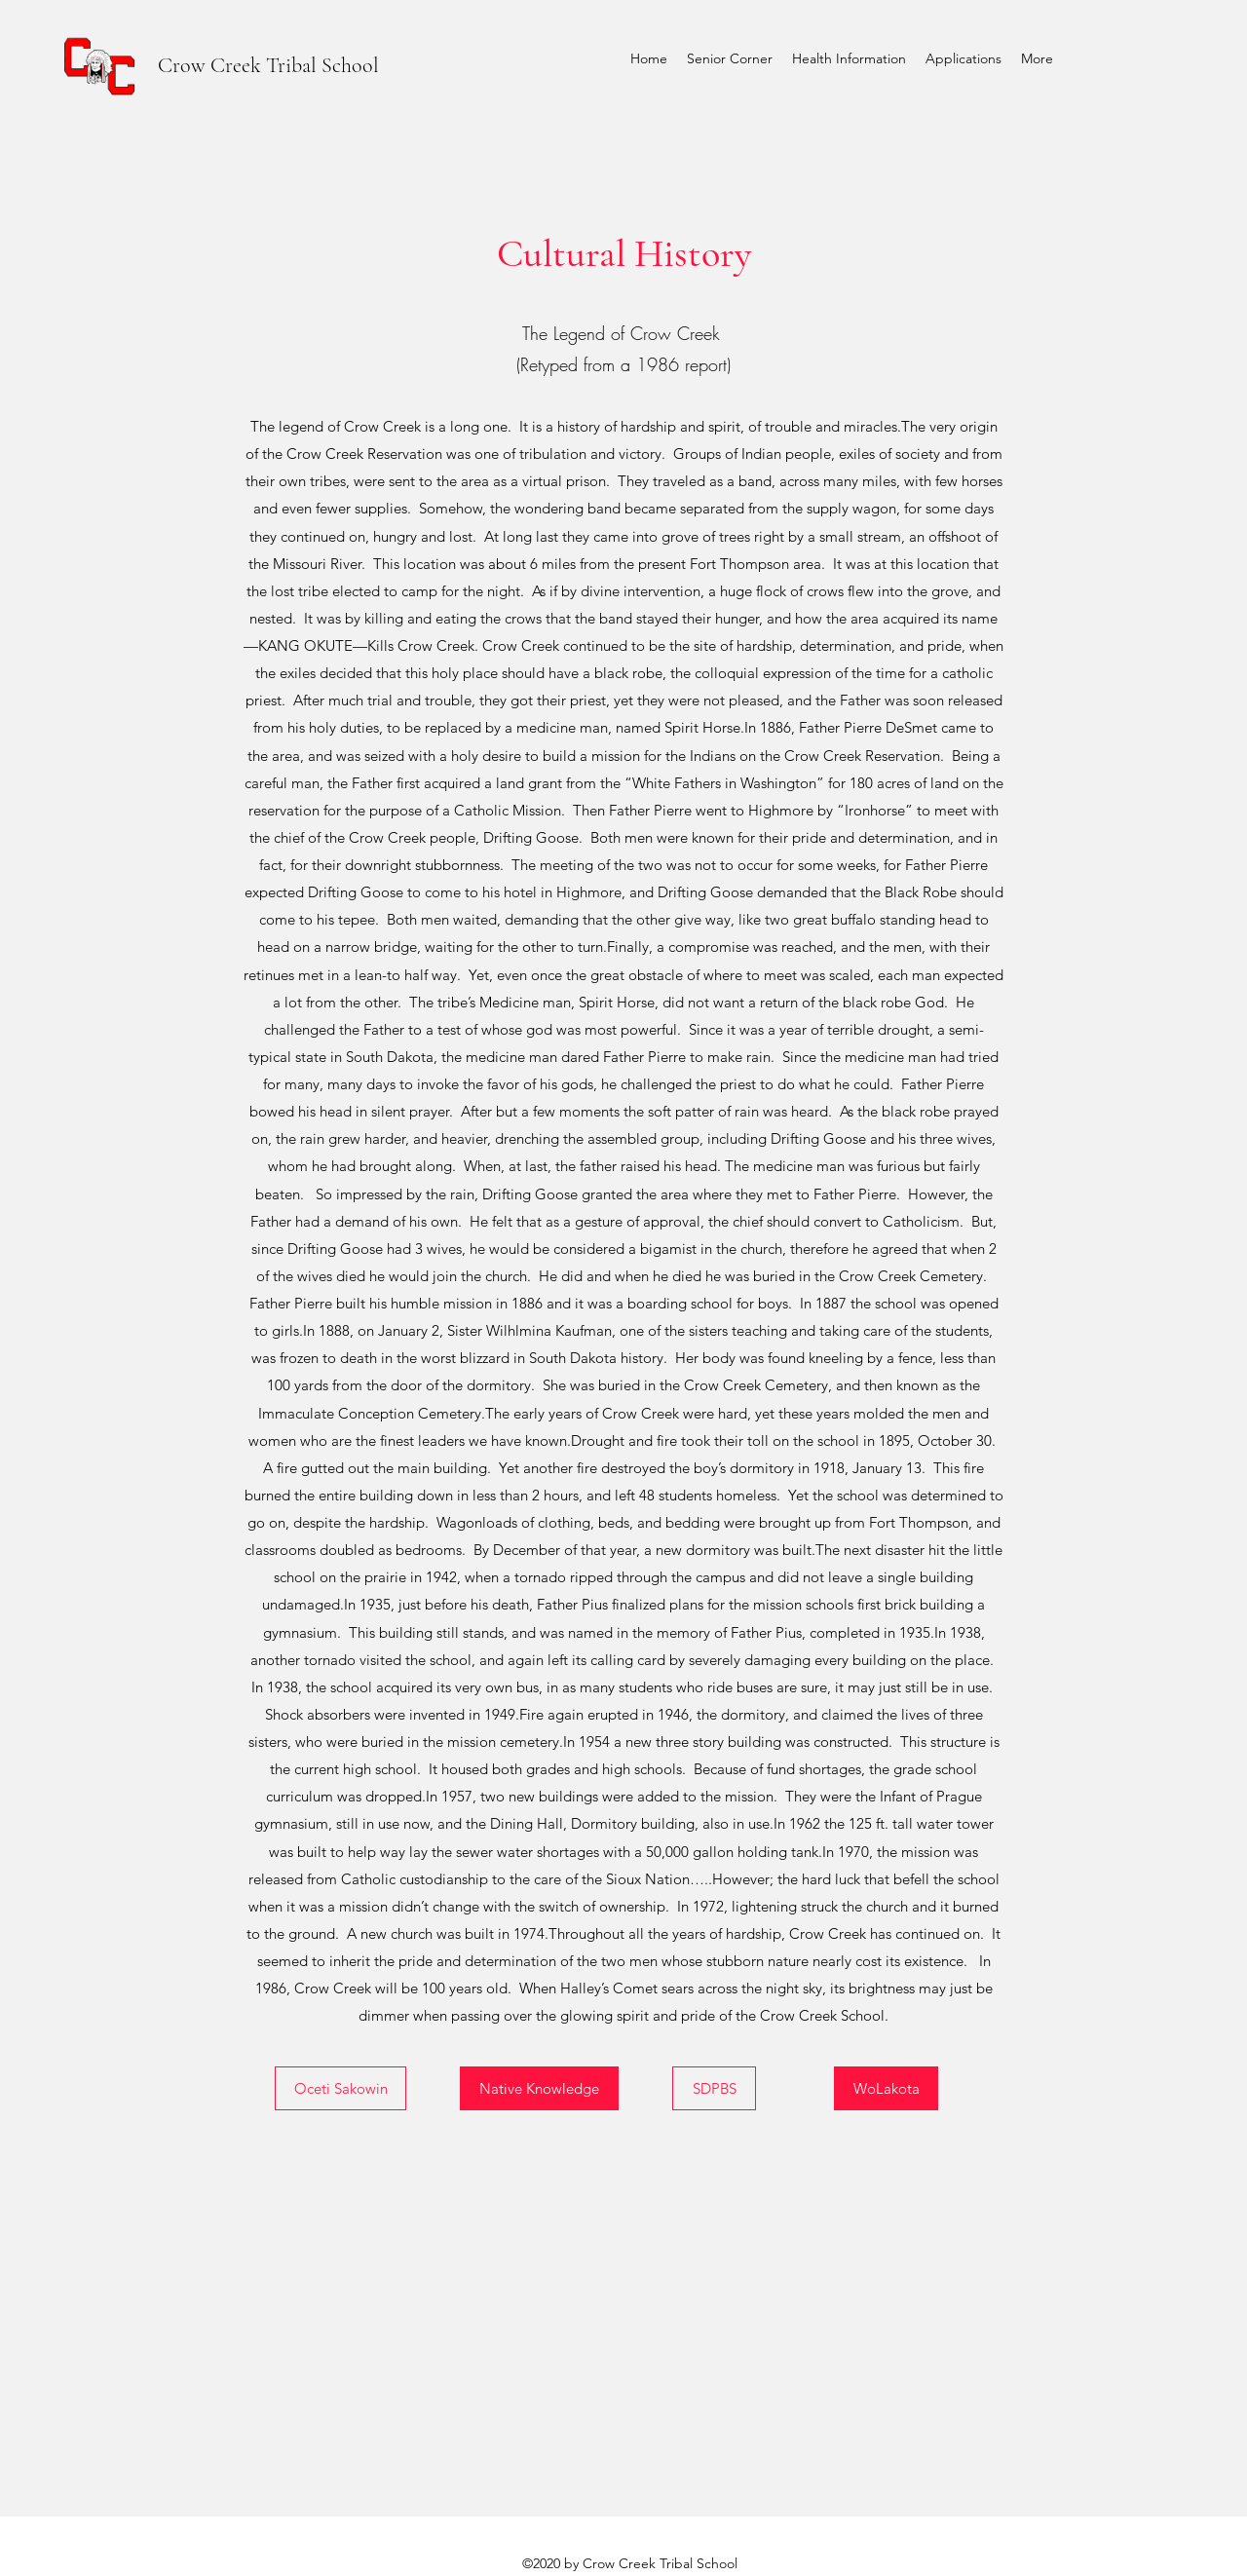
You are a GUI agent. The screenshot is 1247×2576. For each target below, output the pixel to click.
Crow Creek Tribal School (268, 65)
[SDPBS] (714, 2088)
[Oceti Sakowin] (340, 2088)
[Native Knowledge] (539, 2088)
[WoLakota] (886, 2088)
